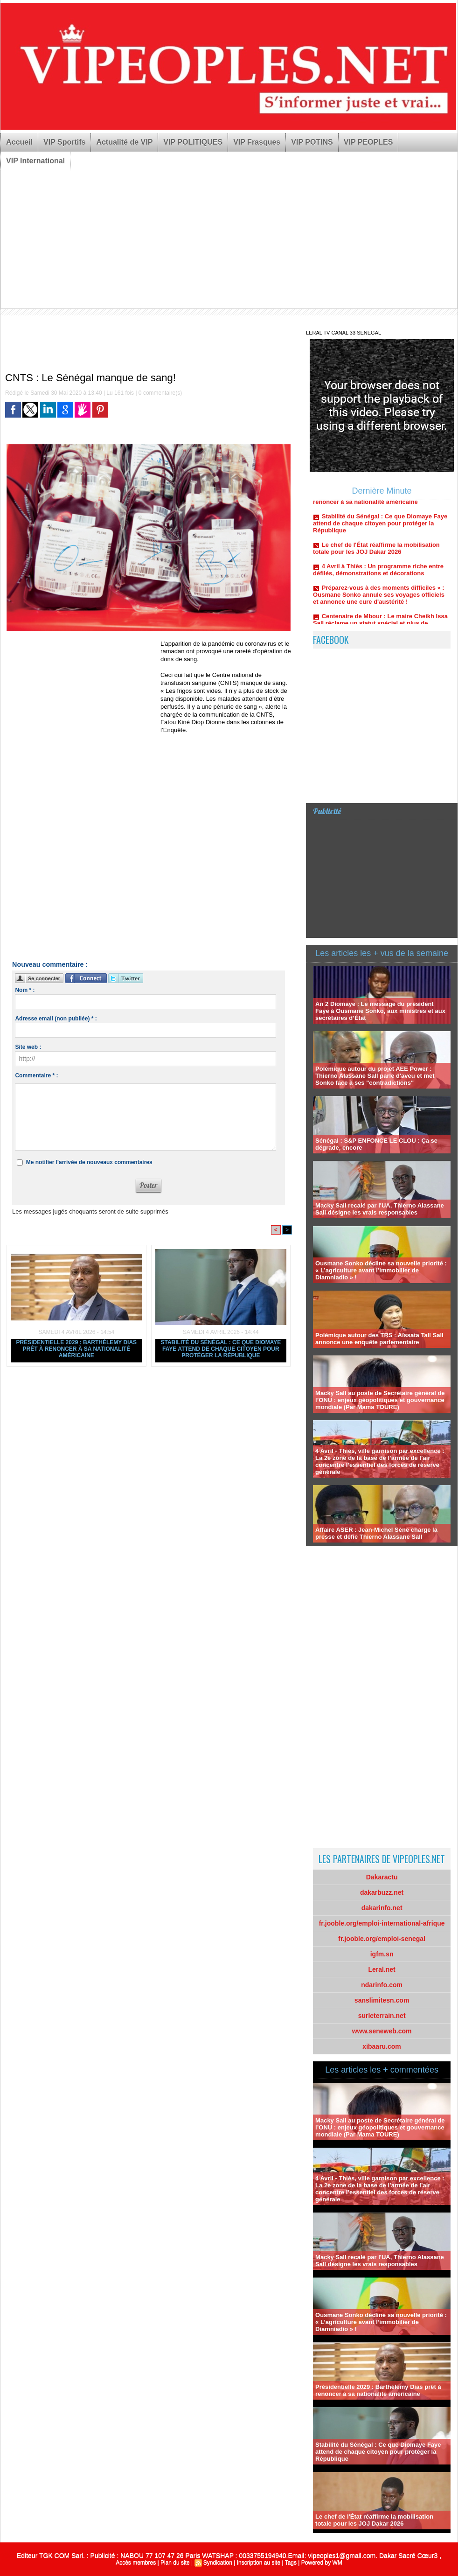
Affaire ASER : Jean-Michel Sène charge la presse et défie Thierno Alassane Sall (376, 1533)
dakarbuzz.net (381, 1892)
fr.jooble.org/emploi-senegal (381, 1938)
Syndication (217, 2562)
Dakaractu (382, 1877)
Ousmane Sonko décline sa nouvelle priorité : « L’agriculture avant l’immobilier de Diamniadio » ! (381, 1270)
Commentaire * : (36, 1075)
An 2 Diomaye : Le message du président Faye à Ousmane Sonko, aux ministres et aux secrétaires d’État (380, 1010)
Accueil (19, 142)
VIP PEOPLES (368, 142)
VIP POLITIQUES (192, 142)
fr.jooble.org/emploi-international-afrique (382, 1923)
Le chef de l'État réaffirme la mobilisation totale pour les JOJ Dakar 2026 (376, 554)
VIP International (35, 161)
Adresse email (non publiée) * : (56, 1018)
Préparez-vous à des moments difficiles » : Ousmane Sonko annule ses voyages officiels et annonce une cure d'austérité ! (378, 600)
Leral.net (381, 1969)
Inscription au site (258, 2562)
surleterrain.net (382, 2015)
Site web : (28, 1047)
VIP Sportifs (64, 142)
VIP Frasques (256, 142)
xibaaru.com (381, 2046)
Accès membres (136, 2562)
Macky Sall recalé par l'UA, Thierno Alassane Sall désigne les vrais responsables (379, 1209)
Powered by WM (321, 2562)
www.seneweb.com (382, 2031)
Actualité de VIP (124, 142)
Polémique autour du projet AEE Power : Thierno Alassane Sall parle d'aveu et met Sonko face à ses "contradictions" (374, 1075)
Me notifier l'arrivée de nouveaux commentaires (89, 1162)
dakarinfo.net (381, 1908)
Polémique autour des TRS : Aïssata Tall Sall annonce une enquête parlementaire (379, 1339)
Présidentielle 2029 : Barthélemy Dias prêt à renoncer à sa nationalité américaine (76, 1349)
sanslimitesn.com (381, 2000)
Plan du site (175, 2562)
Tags (291, 2562)
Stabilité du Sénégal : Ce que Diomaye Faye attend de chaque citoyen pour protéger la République (220, 1349)
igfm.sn (382, 1954)
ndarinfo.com (381, 1985)
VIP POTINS (312, 142)
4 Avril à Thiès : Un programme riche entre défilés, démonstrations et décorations (378, 575)
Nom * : (25, 990)
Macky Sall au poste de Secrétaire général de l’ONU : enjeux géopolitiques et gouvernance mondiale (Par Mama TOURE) (379, 1399)
